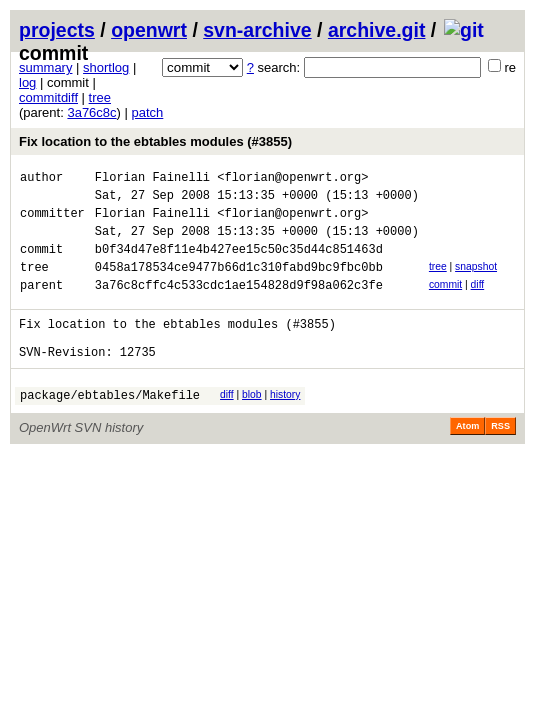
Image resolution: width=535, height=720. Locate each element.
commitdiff (48, 97)
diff (478, 302)
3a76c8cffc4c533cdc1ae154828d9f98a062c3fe (239, 305)
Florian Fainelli (152, 179)
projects (57, 30)
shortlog (106, 67)
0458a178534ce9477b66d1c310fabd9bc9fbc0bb (239, 284)
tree (100, 97)
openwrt (149, 30)
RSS (500, 459)
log (27, 82)
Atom (467, 459)
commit (445, 302)
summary (45, 67)
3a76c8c (91, 112)
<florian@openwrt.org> (292, 179)
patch (148, 112)
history (285, 424)
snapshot (476, 281)
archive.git (377, 30)
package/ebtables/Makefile (110, 427)
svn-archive (257, 30)
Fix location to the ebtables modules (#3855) (155, 141)
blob (252, 424)
